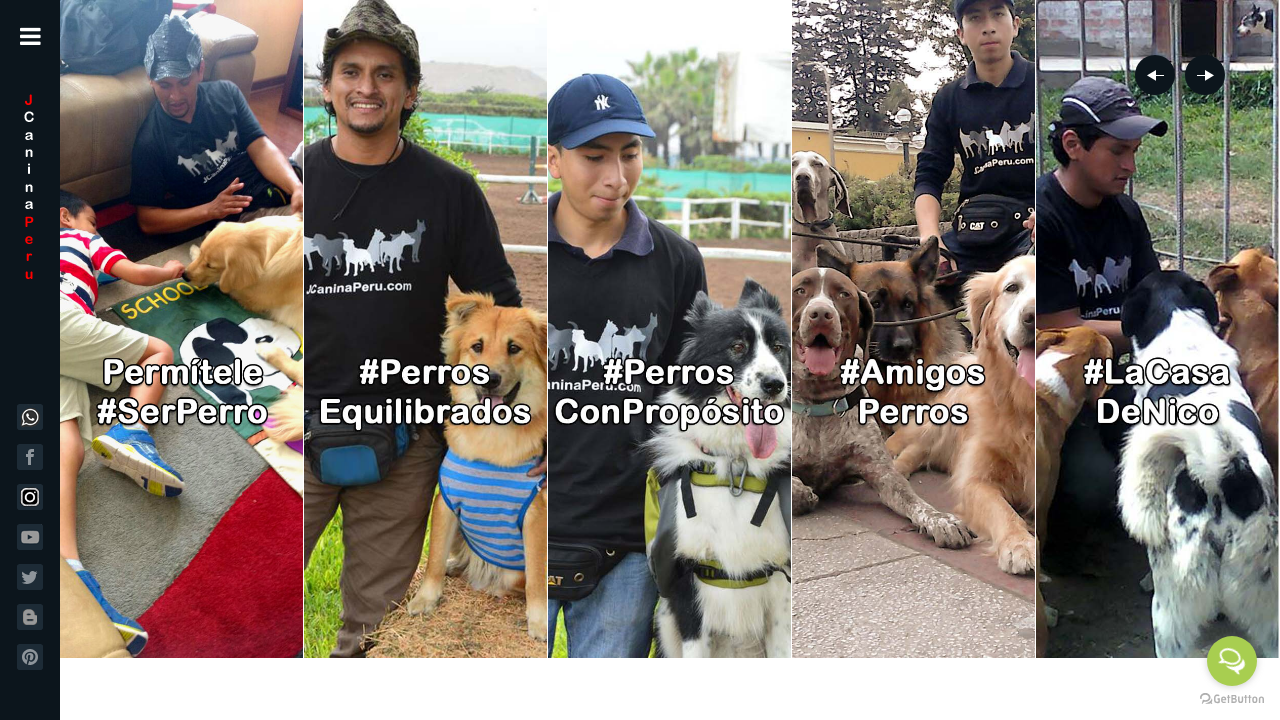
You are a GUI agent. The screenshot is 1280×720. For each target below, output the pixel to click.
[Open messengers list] (1232, 661)
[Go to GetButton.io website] (1232, 699)
